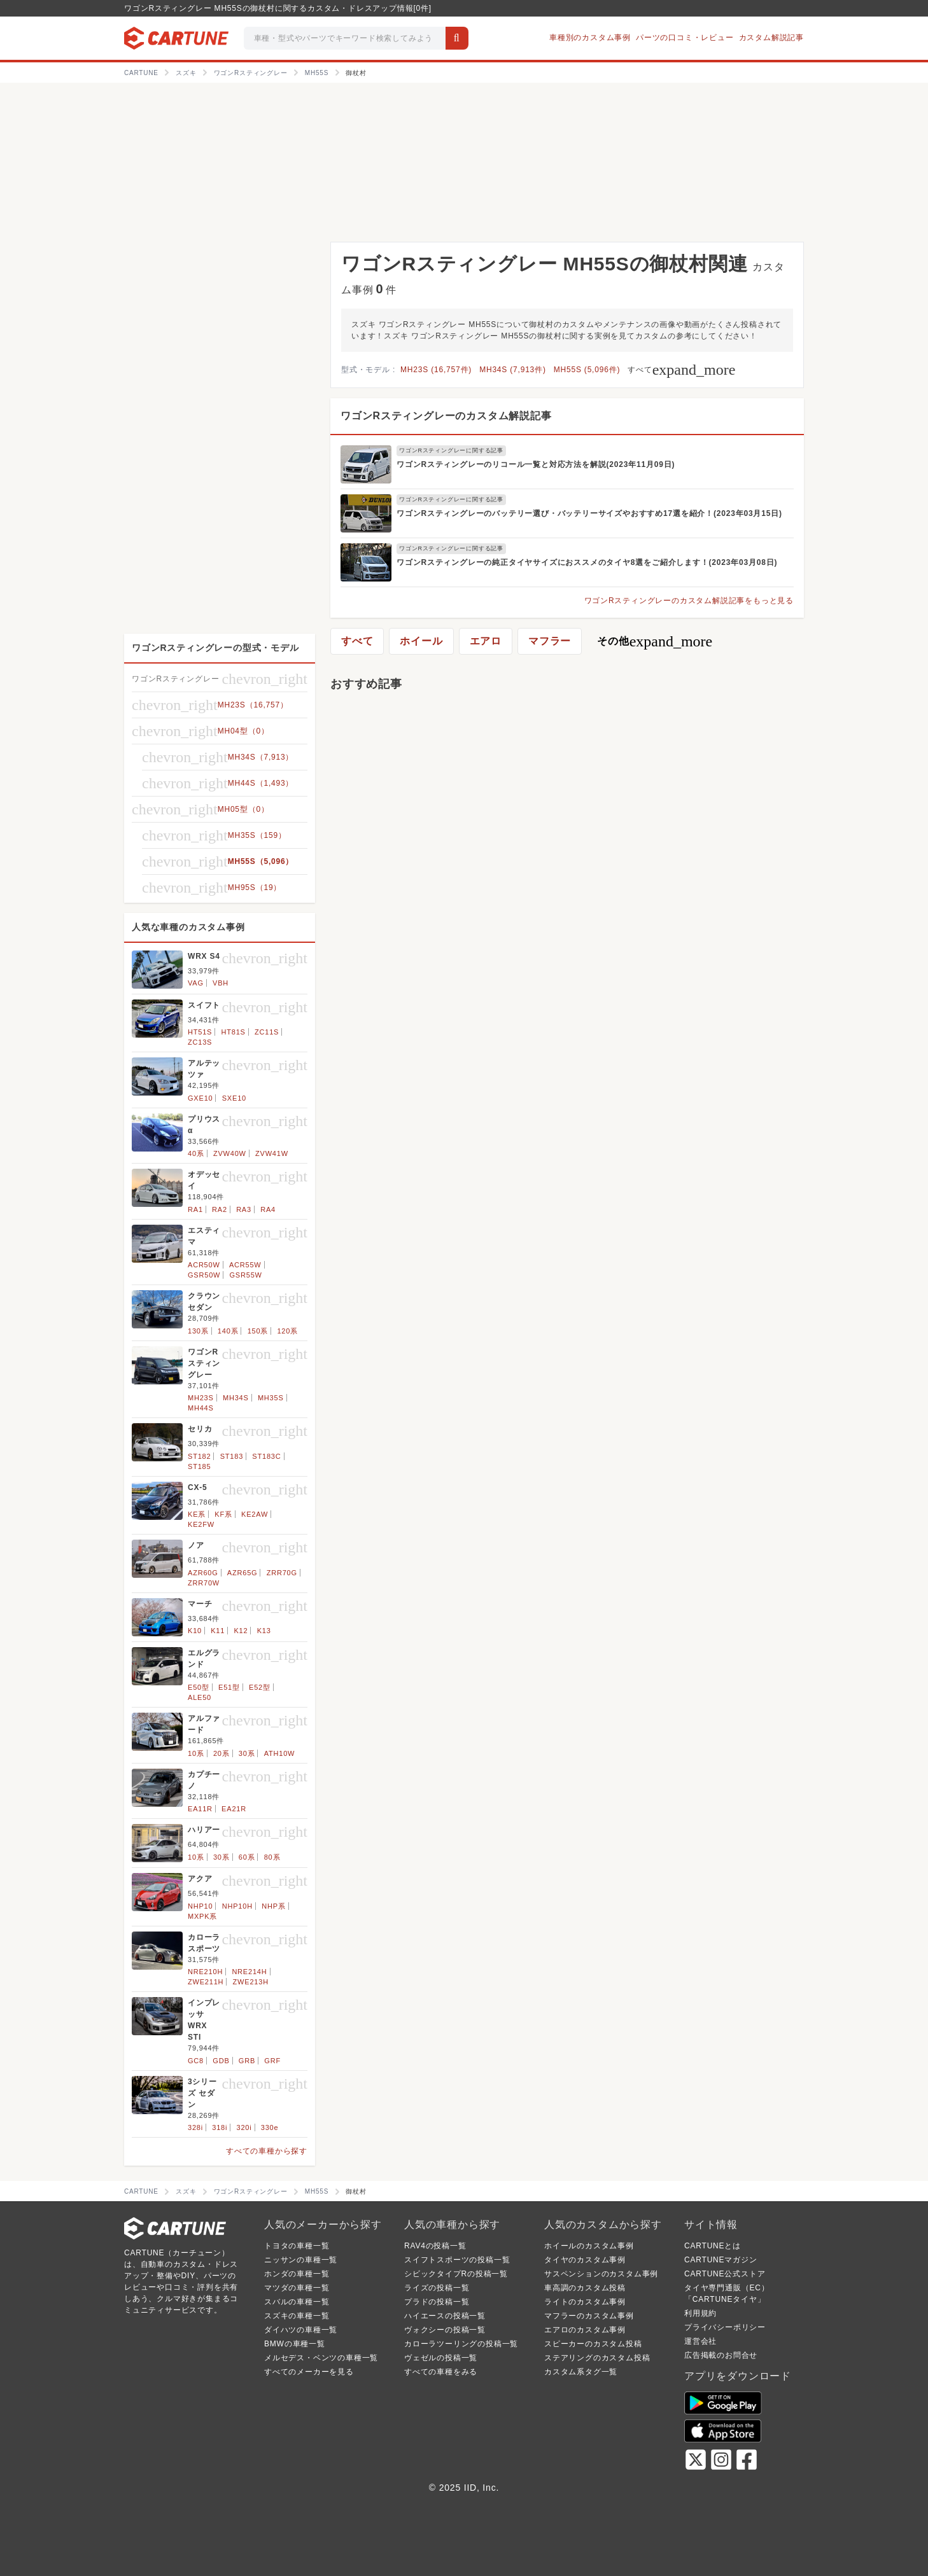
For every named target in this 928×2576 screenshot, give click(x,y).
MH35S (271, 1398)
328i (195, 2127)
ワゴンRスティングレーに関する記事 (451, 450)
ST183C (266, 1456)
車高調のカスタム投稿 (585, 2287)
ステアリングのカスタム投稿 (597, 2357)
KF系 (223, 1514)
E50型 (198, 1687)
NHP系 (273, 1906)
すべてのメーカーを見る (309, 2371)
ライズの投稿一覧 (436, 2287)
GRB (247, 2060)
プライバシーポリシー (725, 2327)
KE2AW (254, 1514)
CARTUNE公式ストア (724, 2273)
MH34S (236, 1398)
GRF (272, 2060)
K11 (218, 1630)
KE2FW (201, 1524)
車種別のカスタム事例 (590, 37)
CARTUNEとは (712, 2245)
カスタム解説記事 (771, 37)
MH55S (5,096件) (587, 369)
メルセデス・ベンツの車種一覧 (321, 2357)
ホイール (421, 641)
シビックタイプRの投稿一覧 (456, 2273)
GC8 (196, 2060)
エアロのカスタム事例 (585, 2329)
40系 (196, 1153)
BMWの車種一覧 (294, 2343)
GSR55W (246, 1275)
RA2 (219, 1209)
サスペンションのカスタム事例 (601, 2273)
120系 (287, 1331)
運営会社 (700, 2341)
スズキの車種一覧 (296, 2315)
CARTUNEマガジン (720, 2259)
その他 (654, 641)
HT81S (233, 1032)
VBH (220, 983)
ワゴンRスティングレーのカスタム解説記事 (446, 415)
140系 (228, 1331)
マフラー (549, 641)
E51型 (229, 1687)
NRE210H (205, 1971)
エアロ (486, 641)
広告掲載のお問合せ (720, 2355)
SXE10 (234, 1098)
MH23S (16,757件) (436, 369)
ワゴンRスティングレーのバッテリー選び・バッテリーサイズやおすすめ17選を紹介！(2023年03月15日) (589, 513)
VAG (196, 983)
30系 (247, 1753)
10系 (196, 1753)
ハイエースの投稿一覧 (445, 2315)
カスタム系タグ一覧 (580, 2371)
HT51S (200, 1032)
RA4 (268, 1209)
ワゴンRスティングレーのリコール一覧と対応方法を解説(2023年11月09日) (536, 464)
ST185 (199, 1466)
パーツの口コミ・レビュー (685, 37)
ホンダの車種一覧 (296, 2273)
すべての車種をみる (440, 2371)
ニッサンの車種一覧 (300, 2259)
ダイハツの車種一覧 (300, 2329)
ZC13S (200, 1042)
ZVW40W (229, 1153)
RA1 (195, 1209)
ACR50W (204, 1265)
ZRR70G (282, 1573)
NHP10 (200, 1906)
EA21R (233, 1809)
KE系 (197, 1514)
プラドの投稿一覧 (436, 2301)
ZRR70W (204, 1583)
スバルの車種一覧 (296, 2301)
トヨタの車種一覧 (296, 2245)
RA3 (243, 1209)
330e (270, 2127)
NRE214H (249, 1971)
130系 (198, 1331)
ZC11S (267, 1032)
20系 (221, 1753)
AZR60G (203, 1573)
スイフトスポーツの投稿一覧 (457, 2259)
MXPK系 (202, 1916)
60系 (247, 1857)
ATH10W (279, 1753)
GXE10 (200, 1098)
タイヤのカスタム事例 (585, 2259)
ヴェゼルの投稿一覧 (440, 2357)
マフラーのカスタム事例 (589, 2315)
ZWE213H (251, 1982)
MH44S (201, 1408)
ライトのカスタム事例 (585, 2301)
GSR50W (204, 1275)
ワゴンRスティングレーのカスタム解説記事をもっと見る (689, 600)
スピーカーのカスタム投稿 (593, 2343)
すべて (681, 369)
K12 (241, 1630)
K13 (264, 1630)
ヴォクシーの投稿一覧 (445, 2329)
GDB (221, 2060)
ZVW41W (271, 1153)
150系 (258, 1331)
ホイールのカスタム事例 (589, 2245)
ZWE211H (205, 1982)
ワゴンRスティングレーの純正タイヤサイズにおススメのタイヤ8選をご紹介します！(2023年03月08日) (587, 562)
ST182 (199, 1456)
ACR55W (245, 1265)
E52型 (260, 1687)
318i (219, 2127)
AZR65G (242, 1573)
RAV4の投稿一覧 (435, 2245)
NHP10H (237, 1906)
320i (244, 2127)
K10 (195, 1630)
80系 (272, 1857)
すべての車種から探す (266, 2151)
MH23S (201, 1398)
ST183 (231, 1456)
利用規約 (700, 2313)
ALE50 (199, 1697)
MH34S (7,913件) (512, 369)
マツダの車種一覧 (296, 2287)
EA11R (200, 1809)
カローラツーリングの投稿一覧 (461, 2343)
